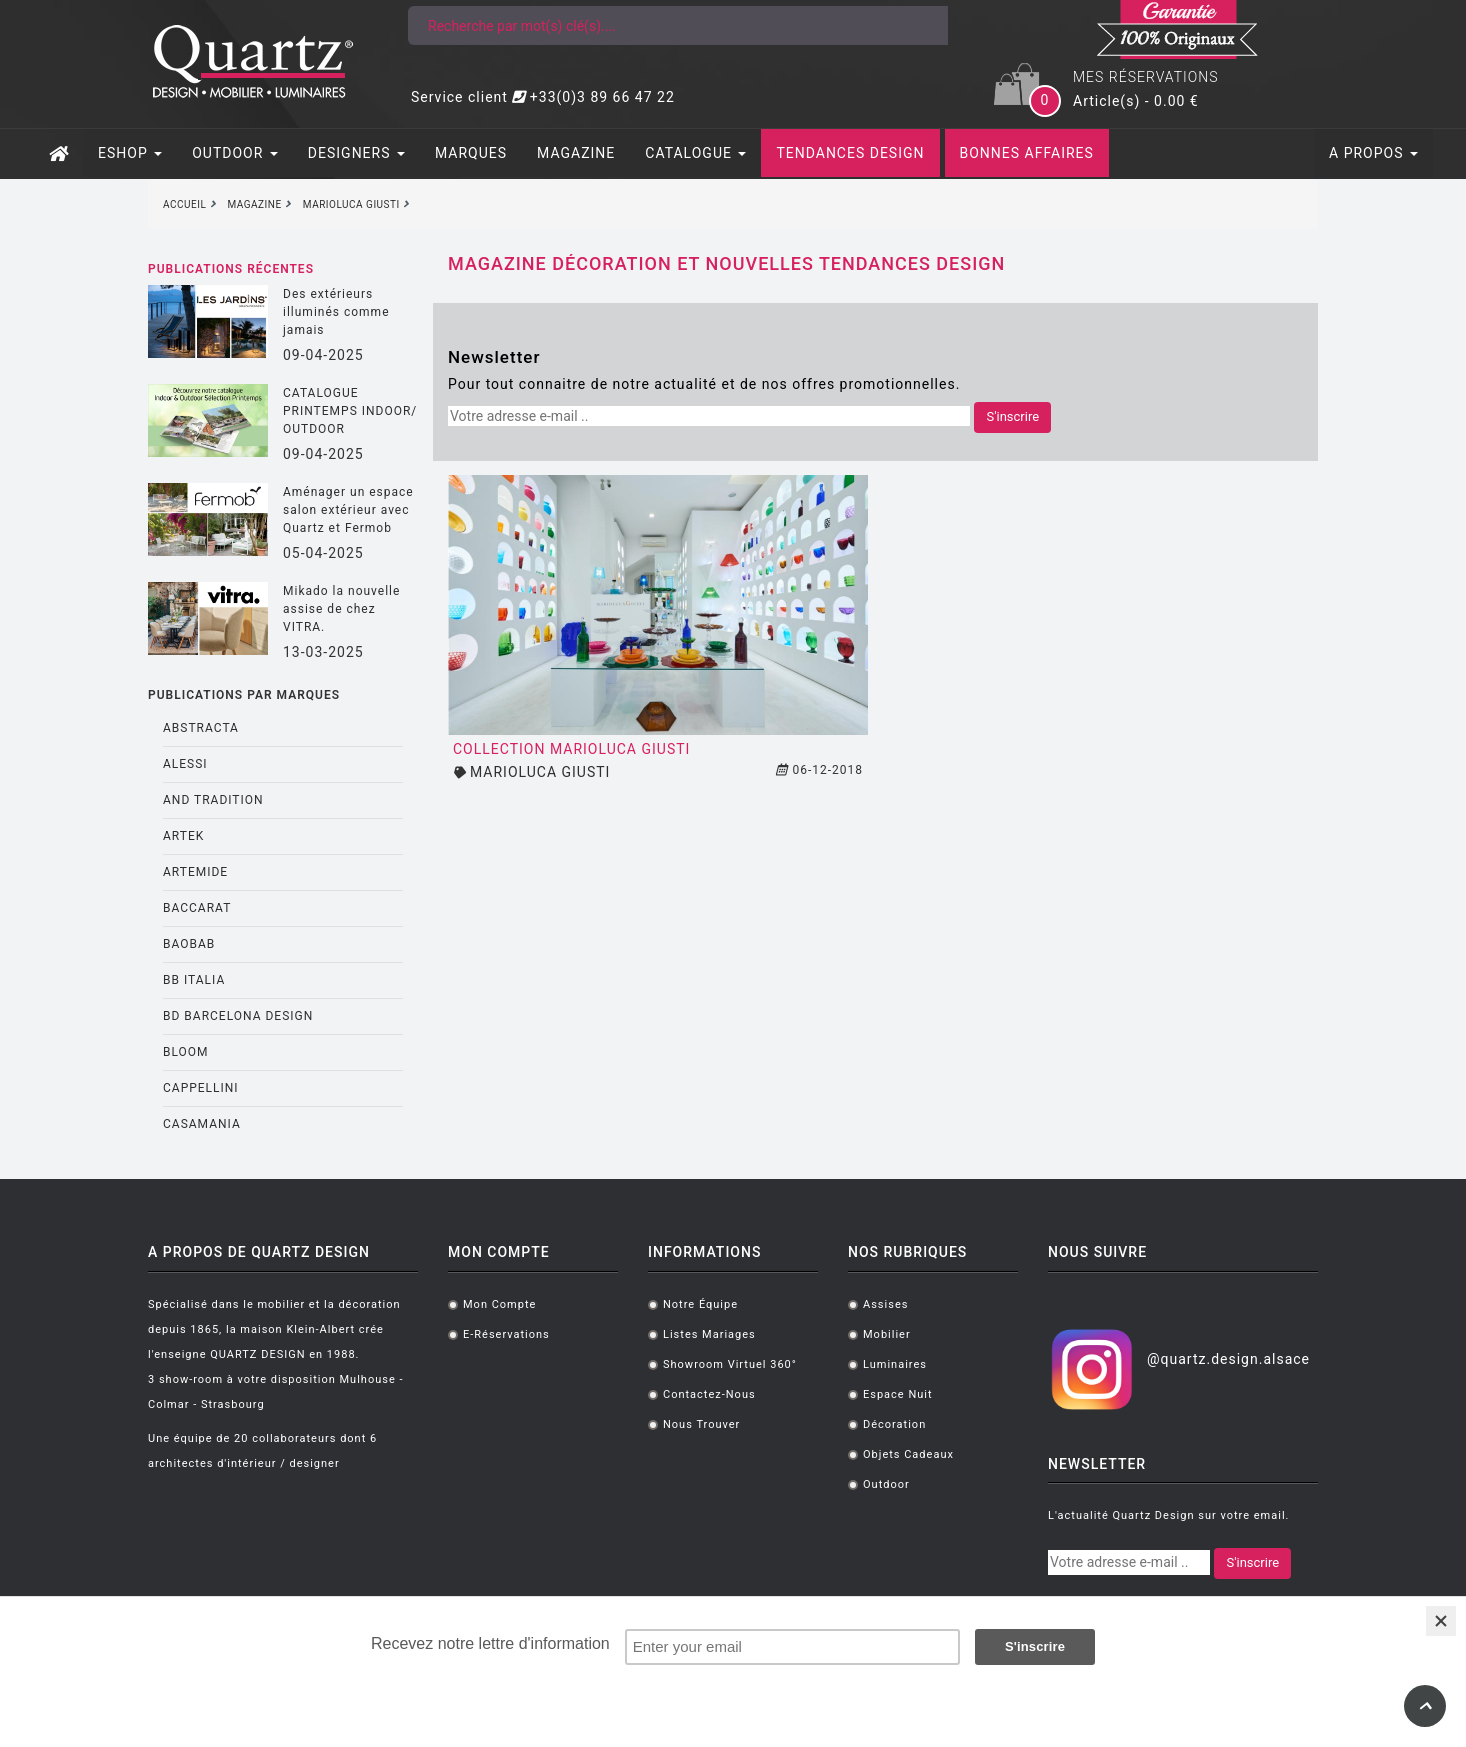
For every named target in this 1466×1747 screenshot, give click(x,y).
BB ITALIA (194, 980)
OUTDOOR (235, 153)
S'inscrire (1012, 416)
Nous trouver (701, 1424)
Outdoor (886, 1484)
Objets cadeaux (908, 1454)
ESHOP (130, 153)
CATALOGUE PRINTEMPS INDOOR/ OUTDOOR (350, 411)
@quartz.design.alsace (1228, 1359)
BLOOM (186, 1052)
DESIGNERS (356, 153)
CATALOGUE (695, 153)
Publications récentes (231, 269)
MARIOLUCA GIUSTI (540, 772)
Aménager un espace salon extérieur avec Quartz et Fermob (348, 510)
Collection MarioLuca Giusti (571, 749)
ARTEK (183, 836)
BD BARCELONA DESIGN (238, 1016)
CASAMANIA (202, 1124)
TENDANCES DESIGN (850, 153)
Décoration (894, 1424)
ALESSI (185, 764)
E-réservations (506, 1334)
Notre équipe (700, 1304)
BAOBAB (189, 944)
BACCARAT (197, 908)
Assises (885, 1304)
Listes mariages (709, 1334)
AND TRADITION (213, 800)
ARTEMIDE (195, 872)
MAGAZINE (576, 153)
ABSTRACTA (201, 728)
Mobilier (887, 1334)
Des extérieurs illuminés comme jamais (336, 312)
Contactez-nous (709, 1394)
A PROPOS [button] (1373, 153)
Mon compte (499, 1304)
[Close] (1441, 1621)
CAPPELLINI (201, 1088)
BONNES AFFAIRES (1027, 153)
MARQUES (471, 153)
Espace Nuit (898, 1394)
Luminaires (895, 1364)
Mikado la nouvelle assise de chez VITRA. (341, 609)
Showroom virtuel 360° (730, 1364)
